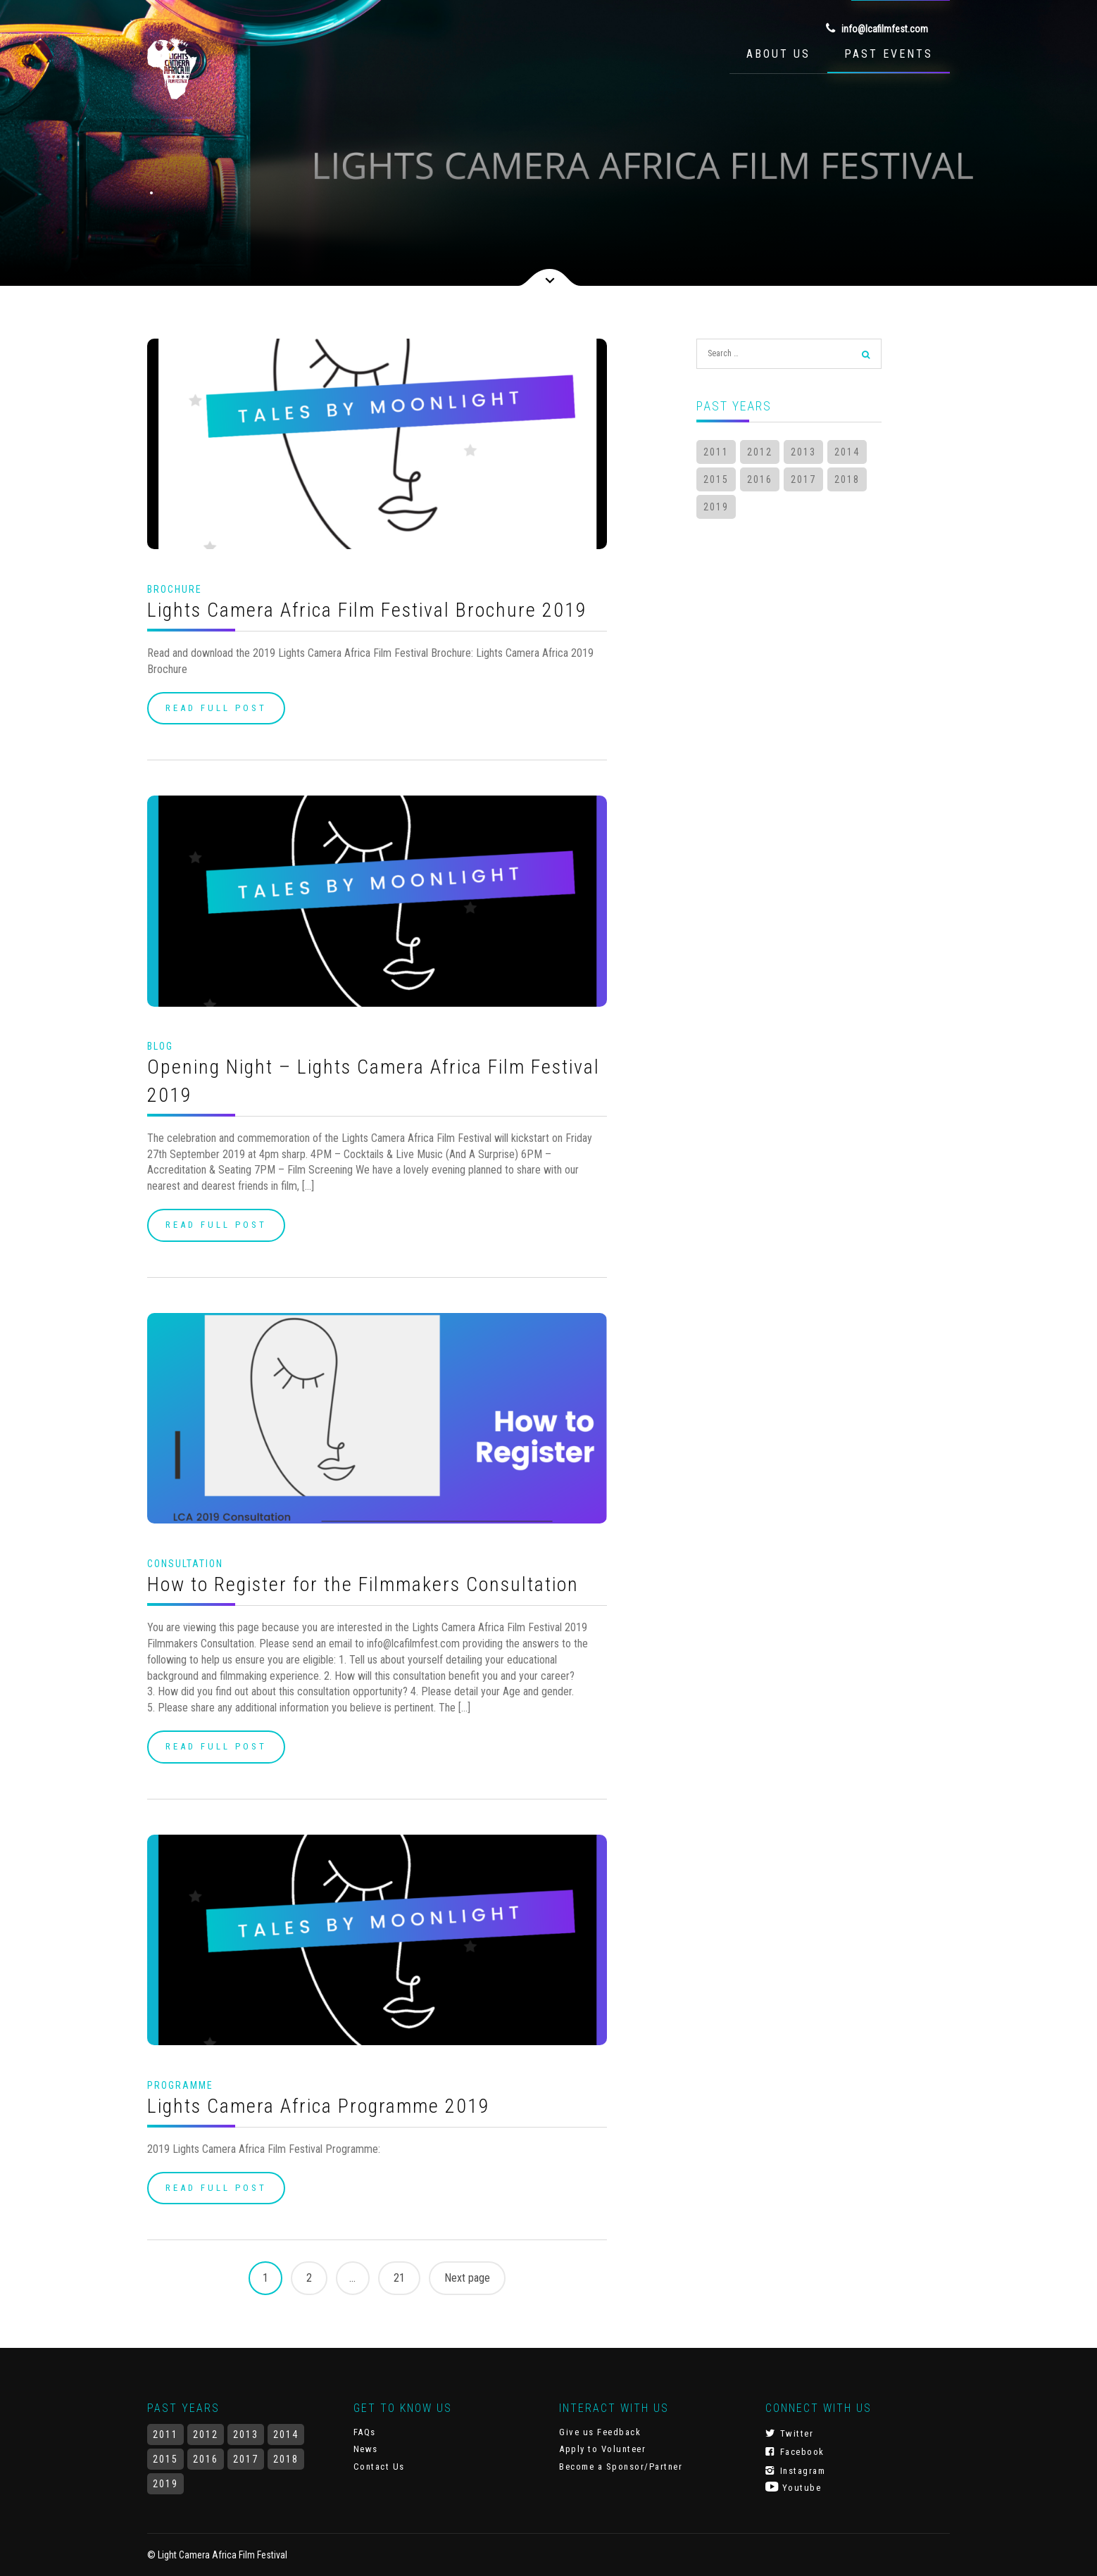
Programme (180, 2085)
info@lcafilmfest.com (877, 28)
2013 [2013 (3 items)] (803, 452)
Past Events (888, 54)
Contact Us (379, 2466)
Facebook (795, 2451)
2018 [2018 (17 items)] (847, 479)
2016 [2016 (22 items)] (759, 479)
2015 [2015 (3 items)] (716, 479)
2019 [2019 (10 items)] (716, 507)
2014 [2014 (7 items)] (847, 452)
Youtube (793, 2487)
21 (399, 2278)
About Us (778, 54)
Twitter (789, 2433)
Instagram (795, 2470)
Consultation (185, 1563)
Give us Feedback (600, 2432)
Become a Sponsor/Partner (620, 2466)
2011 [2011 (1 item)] (716, 452)
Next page (467, 2278)
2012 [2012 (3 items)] (759, 452)
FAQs (364, 2432)
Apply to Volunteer (602, 2449)
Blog (160, 1046)
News (365, 2449)
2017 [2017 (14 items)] (803, 479)
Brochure (174, 589)
